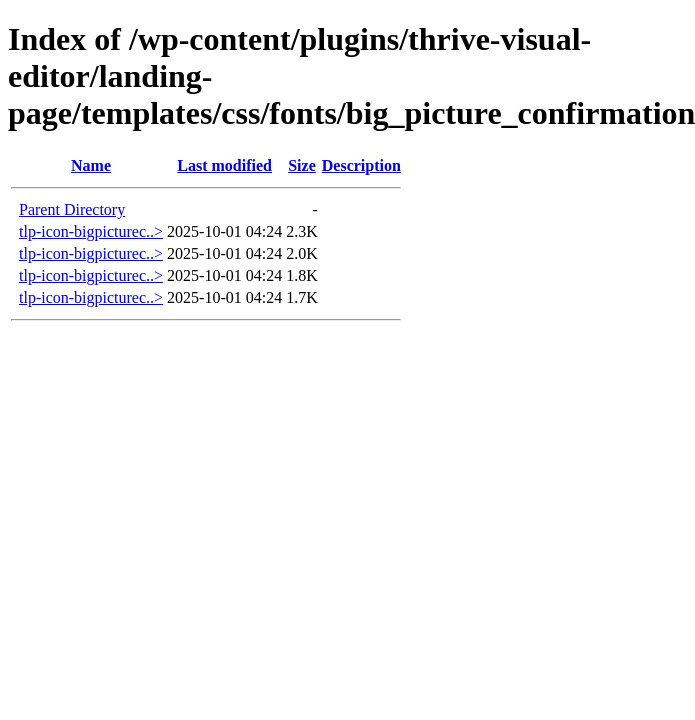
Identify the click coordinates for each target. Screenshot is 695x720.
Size (302, 165)
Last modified (224, 165)
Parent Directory (72, 209)
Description (361, 165)
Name (91, 165)
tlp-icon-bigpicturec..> (91, 231)
